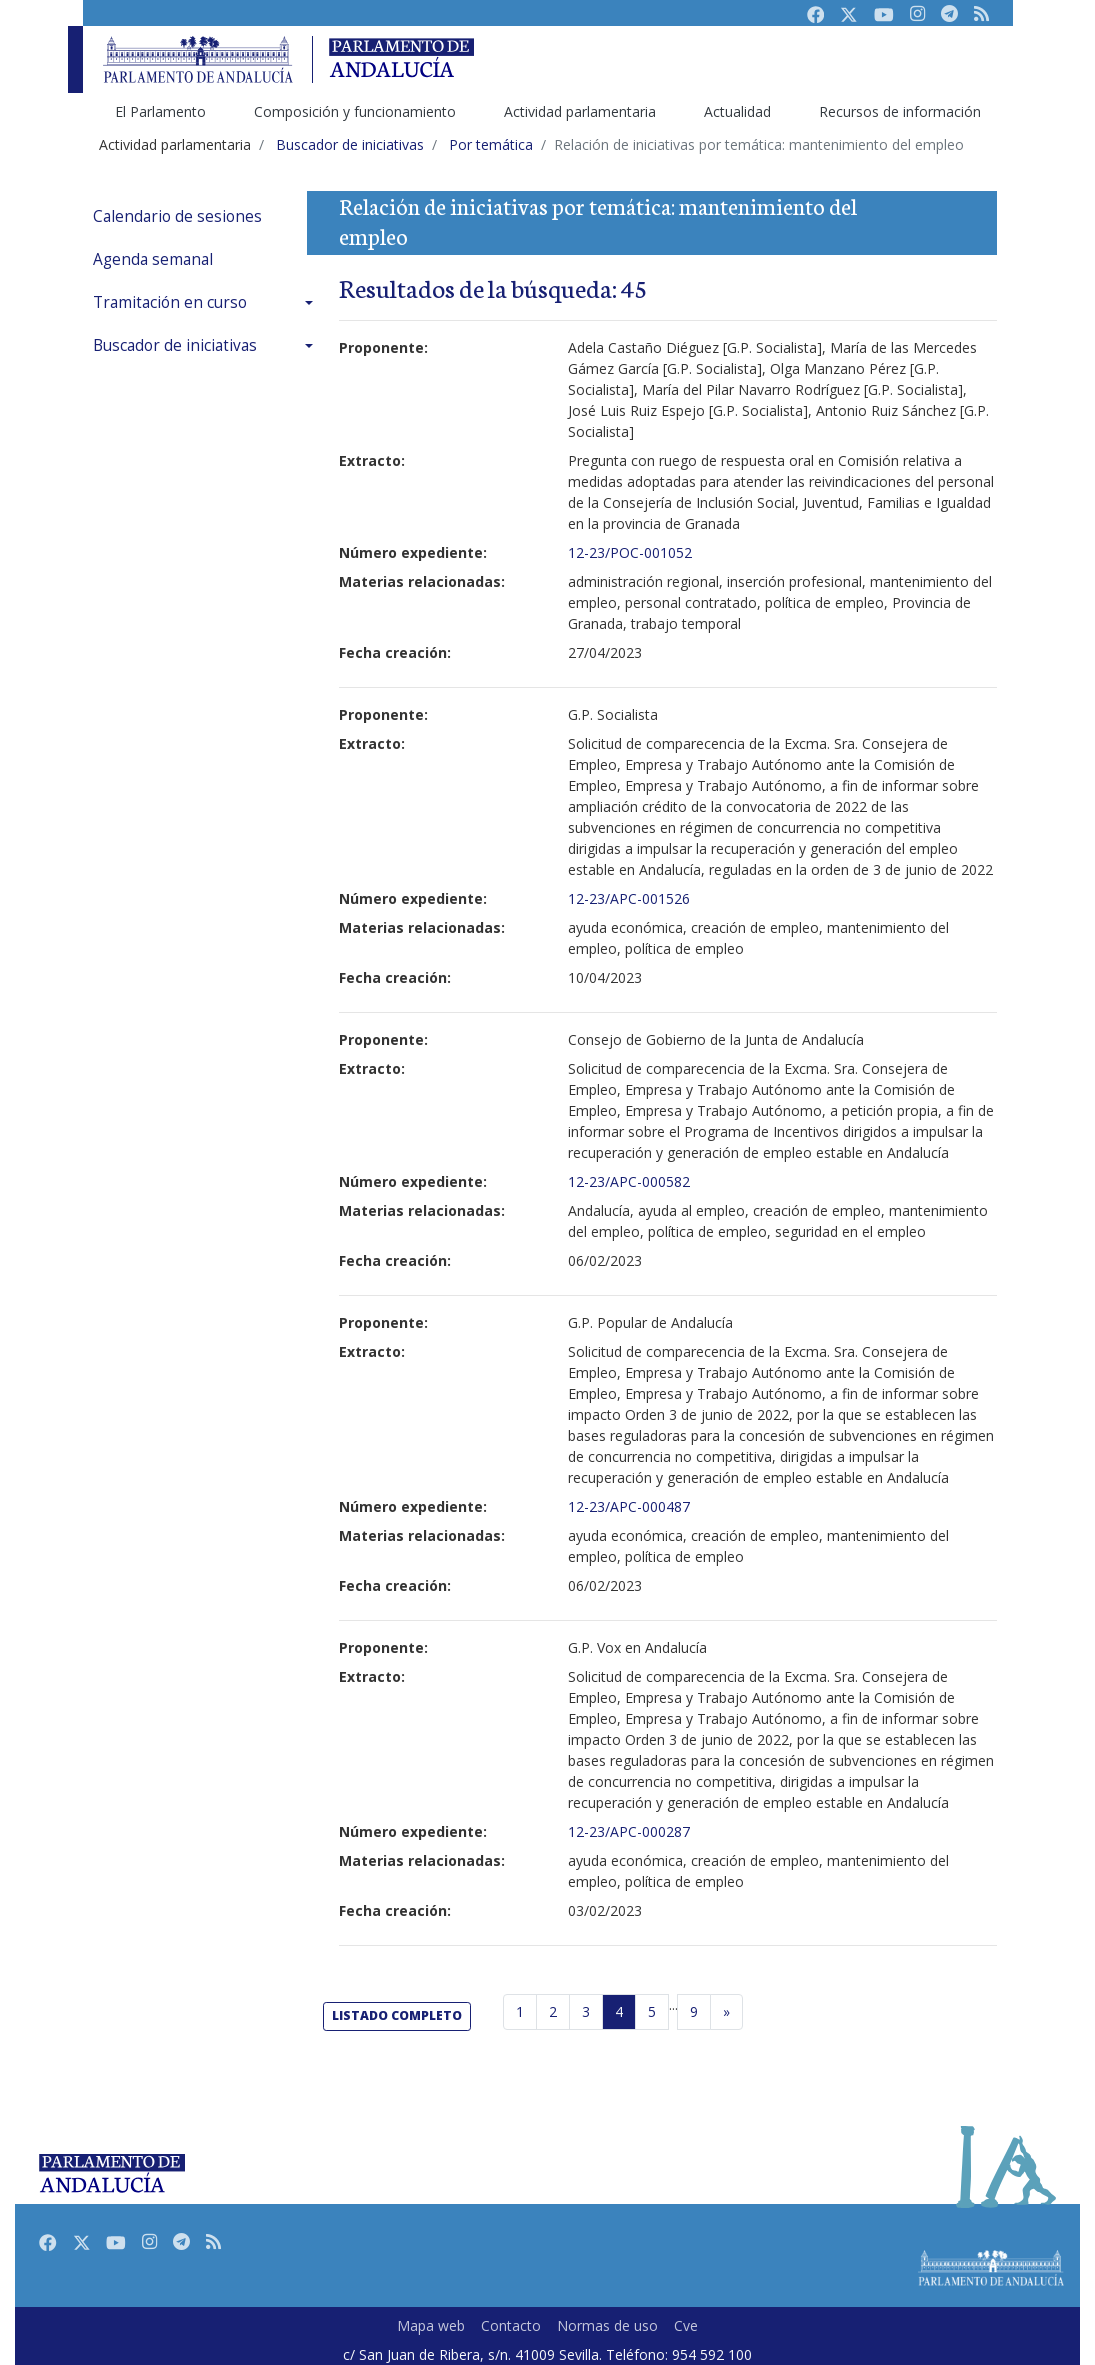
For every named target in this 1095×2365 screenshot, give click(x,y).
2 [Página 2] (553, 2011)
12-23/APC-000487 (629, 1506)
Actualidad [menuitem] (737, 111)
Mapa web (431, 2325)
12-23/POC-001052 (630, 552)
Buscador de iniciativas (175, 345)
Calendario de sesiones (177, 216)
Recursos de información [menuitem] (900, 111)
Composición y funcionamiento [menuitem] (355, 111)
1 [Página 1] (520, 2011)
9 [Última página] (694, 2011)
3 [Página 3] (586, 2011)
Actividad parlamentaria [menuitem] (580, 111)
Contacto (511, 2325)
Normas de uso (607, 2325)
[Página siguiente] (726, 2012)
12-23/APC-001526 (629, 898)
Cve (686, 2325)
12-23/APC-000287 (629, 1831)
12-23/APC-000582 (629, 1181)
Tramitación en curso (170, 302)
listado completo (397, 2015)
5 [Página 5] (652, 2011)
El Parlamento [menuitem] (160, 111)
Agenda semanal (153, 259)
